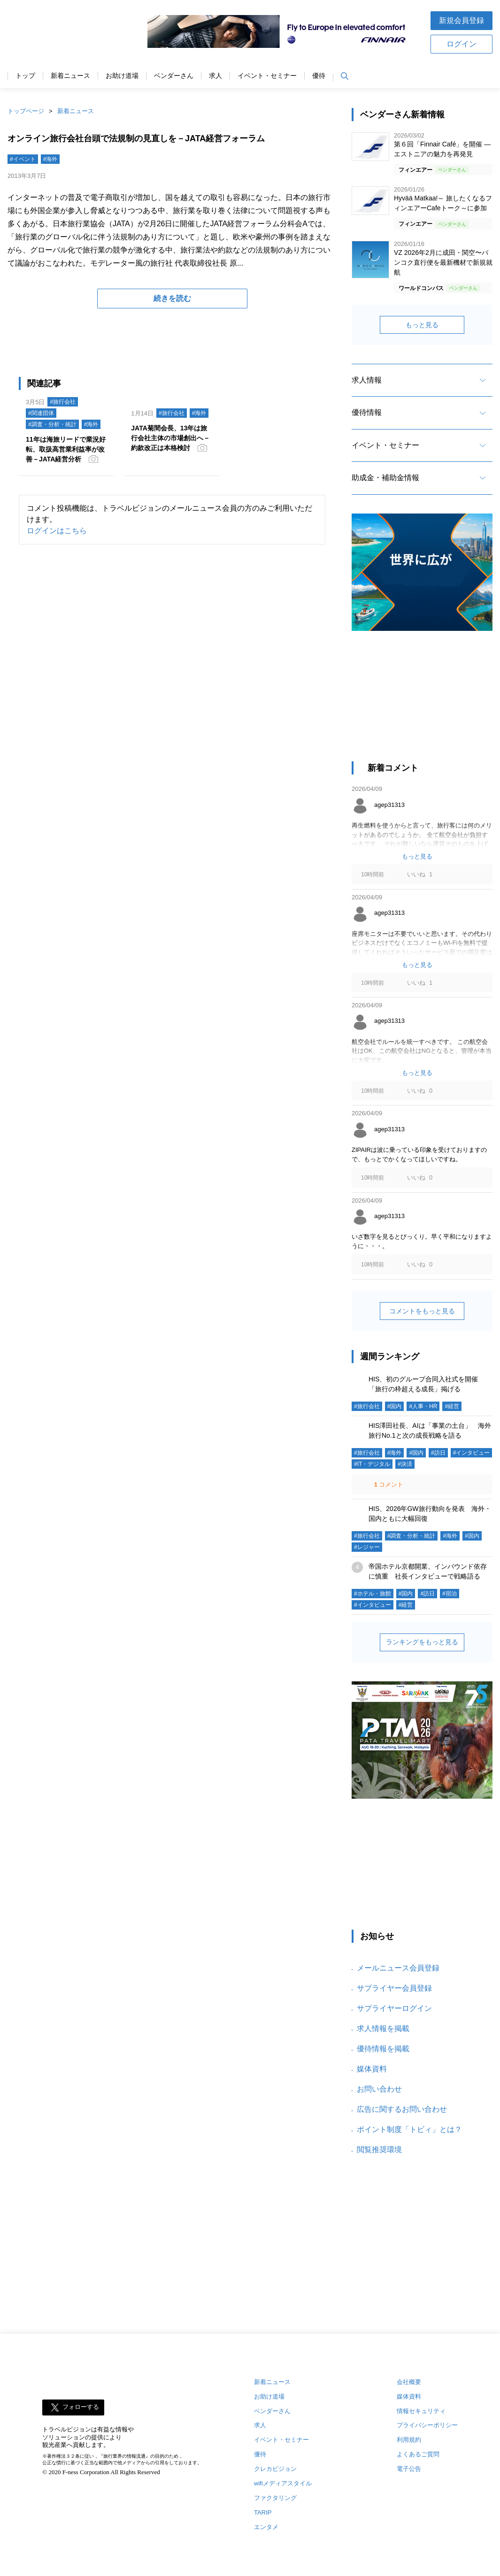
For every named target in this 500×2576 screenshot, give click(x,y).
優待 (318, 75)
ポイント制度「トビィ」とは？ (409, 2129)
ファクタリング (275, 2497)
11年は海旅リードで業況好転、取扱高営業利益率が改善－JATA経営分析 (66, 449)
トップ (25, 75)
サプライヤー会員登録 (394, 1988)
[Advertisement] (422, 700)
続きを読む (172, 298)
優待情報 (367, 412)
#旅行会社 (63, 402)
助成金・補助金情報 (385, 478)
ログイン (461, 44)
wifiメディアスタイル (283, 2483)
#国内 (394, 1406)
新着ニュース (70, 75)
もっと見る (422, 325)
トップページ (26, 111)
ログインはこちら (57, 531)
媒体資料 (372, 2069)
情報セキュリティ (421, 2411)
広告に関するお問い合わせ (402, 2109)
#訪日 (438, 1452)
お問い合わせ (379, 2089)
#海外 (50, 159)
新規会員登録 (461, 20)
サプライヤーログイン (394, 2008)
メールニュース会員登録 (398, 1968)
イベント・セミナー (267, 75)
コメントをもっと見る (422, 1311)
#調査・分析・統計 (52, 424)
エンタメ (266, 2526)
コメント (387, 1484)
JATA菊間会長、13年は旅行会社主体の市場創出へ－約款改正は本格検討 (170, 438)
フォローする (80, 2406)
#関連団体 (41, 413)
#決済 (405, 1464)
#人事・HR (423, 1406)
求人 (215, 75)
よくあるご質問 (418, 2454)
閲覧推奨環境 (379, 2150)
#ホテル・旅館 (372, 1593)
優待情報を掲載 (383, 2049)
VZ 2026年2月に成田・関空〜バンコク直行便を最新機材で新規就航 (443, 262)
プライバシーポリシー (427, 2425)
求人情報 (367, 380)
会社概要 (409, 2381)
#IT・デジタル (372, 1464)
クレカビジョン (275, 2468)
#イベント (23, 159)
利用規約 (409, 2439)
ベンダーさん (173, 75)
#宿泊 (449, 1593)
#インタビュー (471, 1452)
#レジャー (367, 1547)
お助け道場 (122, 75)
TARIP (262, 2512)
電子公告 (409, 2468)
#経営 (452, 1406)
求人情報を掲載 (383, 2028)
